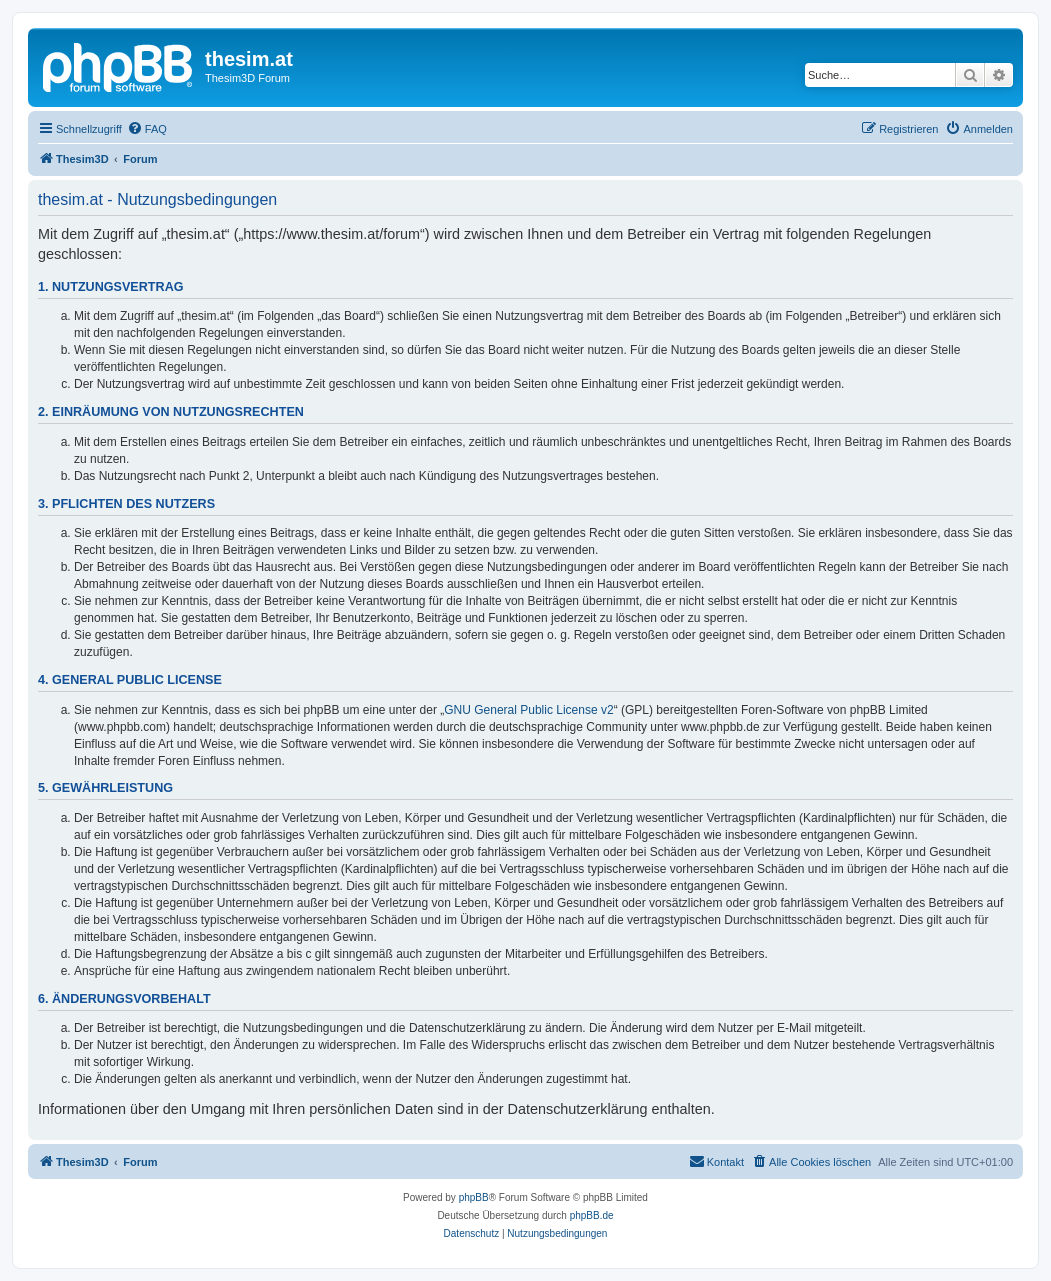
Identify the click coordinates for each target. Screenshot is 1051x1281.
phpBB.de (592, 1215)
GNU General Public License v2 (528, 710)
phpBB (474, 1197)
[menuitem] (147, 129)
